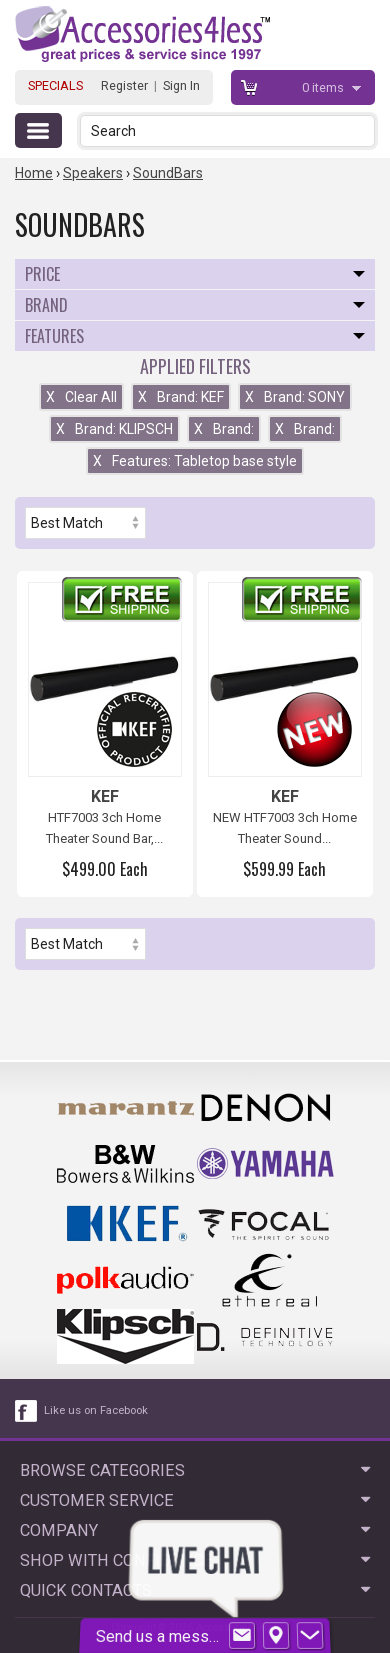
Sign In (181, 85)
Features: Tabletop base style (195, 461)
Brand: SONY (295, 397)
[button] (361, 130)
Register (124, 85)
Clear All (81, 397)
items (324, 87)
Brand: (224, 429)
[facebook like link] (27, 1411)
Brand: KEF (181, 397)
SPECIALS (55, 85)
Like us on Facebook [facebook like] (96, 1410)
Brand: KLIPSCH (114, 429)
